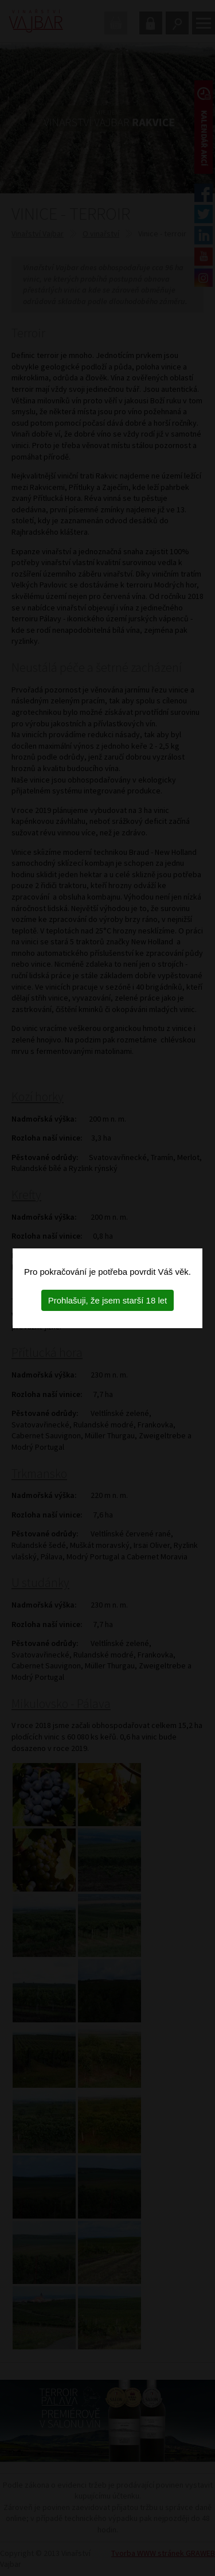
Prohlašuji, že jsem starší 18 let (107, 1300)
